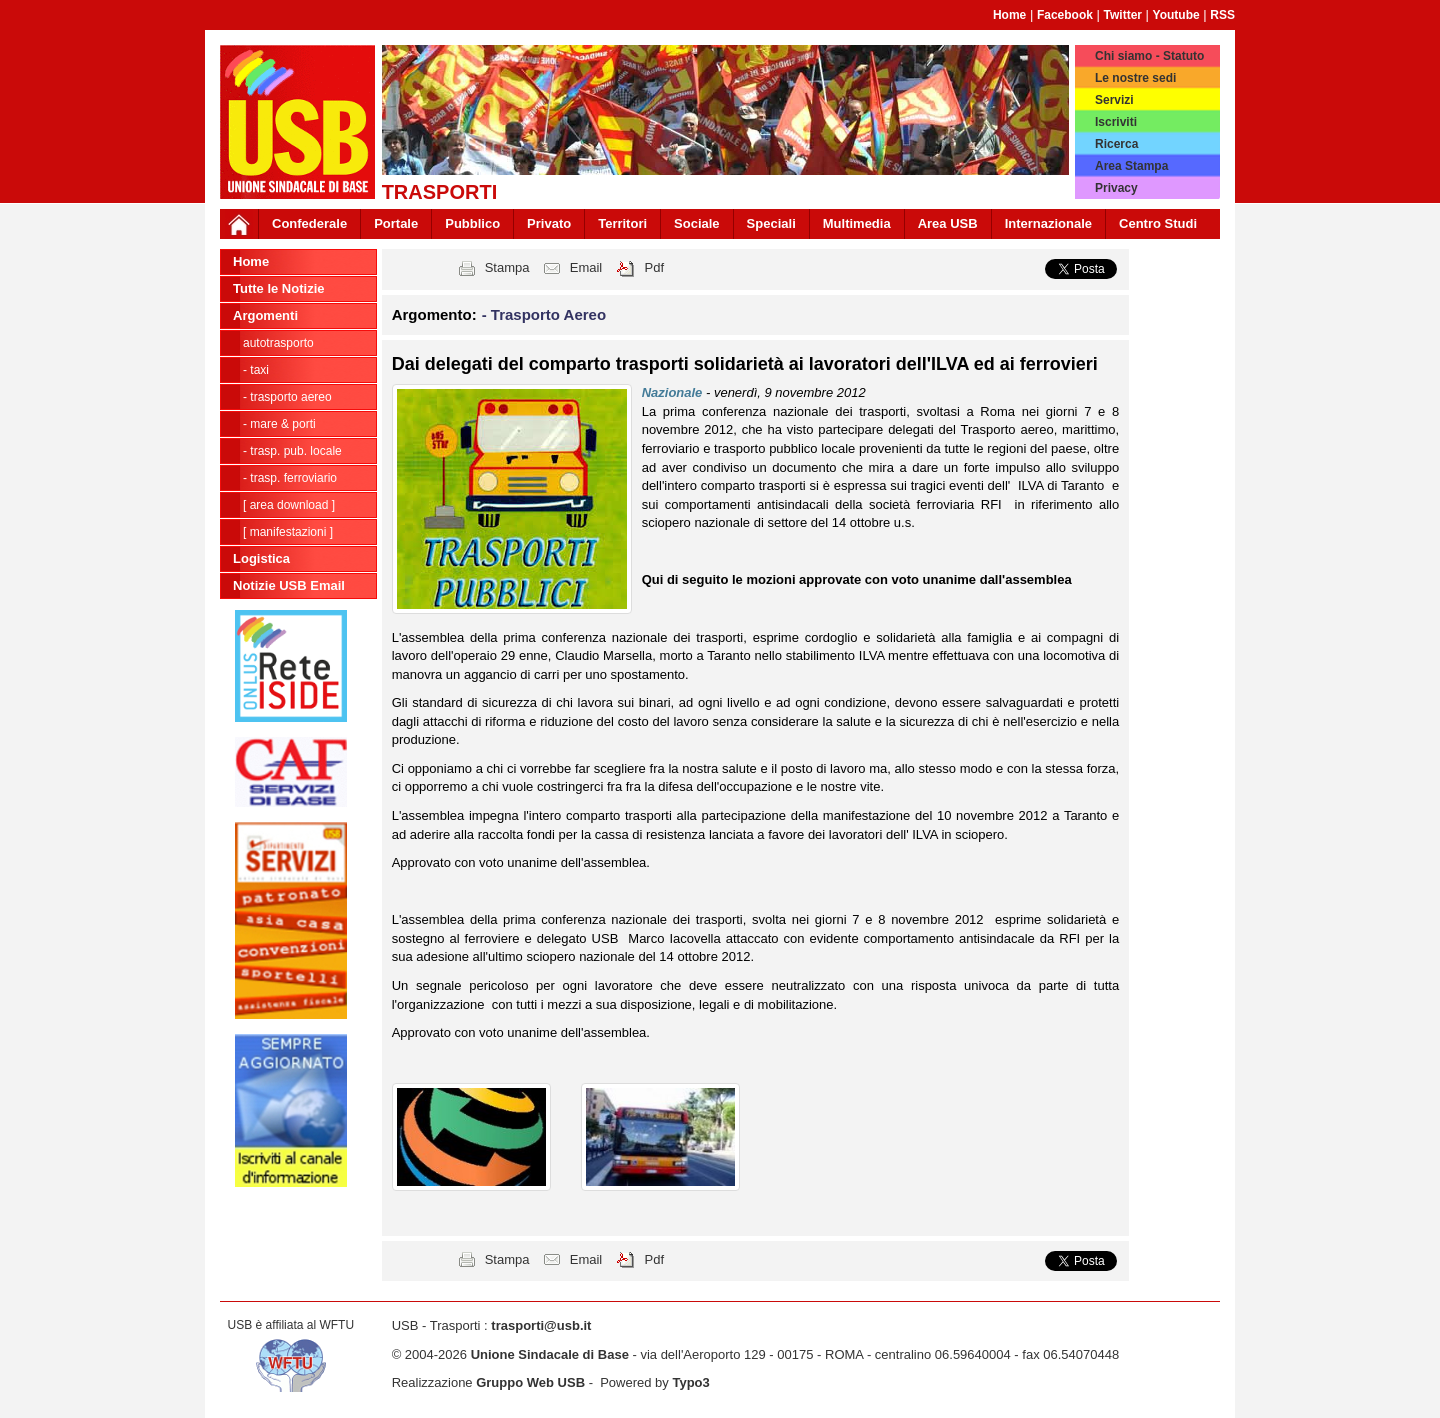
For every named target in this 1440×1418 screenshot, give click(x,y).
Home (1009, 15)
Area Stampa (1131, 166)
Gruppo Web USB (530, 1382)
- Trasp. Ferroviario (290, 478)
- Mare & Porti (279, 424)
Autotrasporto (278, 343)
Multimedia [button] (857, 223)
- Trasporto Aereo (287, 397)
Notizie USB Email (289, 585)
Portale (396, 223)
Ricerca (1116, 144)
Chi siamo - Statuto (1149, 56)
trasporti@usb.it (541, 1325)
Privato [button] (549, 223)
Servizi (1114, 100)
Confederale (309, 223)
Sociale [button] (697, 223)
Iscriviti (1116, 122)
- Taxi (256, 370)
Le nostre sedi (1135, 78)
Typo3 (690, 1382)
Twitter (1123, 15)
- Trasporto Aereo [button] (544, 314)
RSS (1222, 15)
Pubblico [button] (472, 223)
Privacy (1116, 188)
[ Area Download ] (289, 505)
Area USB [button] (948, 223)
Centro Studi (1158, 223)
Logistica (261, 558)
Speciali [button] (771, 223)
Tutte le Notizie (278, 288)
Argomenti (265, 315)
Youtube (1176, 15)
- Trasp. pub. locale (292, 451)
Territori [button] (622, 223)
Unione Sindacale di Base (550, 1354)
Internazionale (1048, 223)
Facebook (1065, 15)
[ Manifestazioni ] (288, 532)
